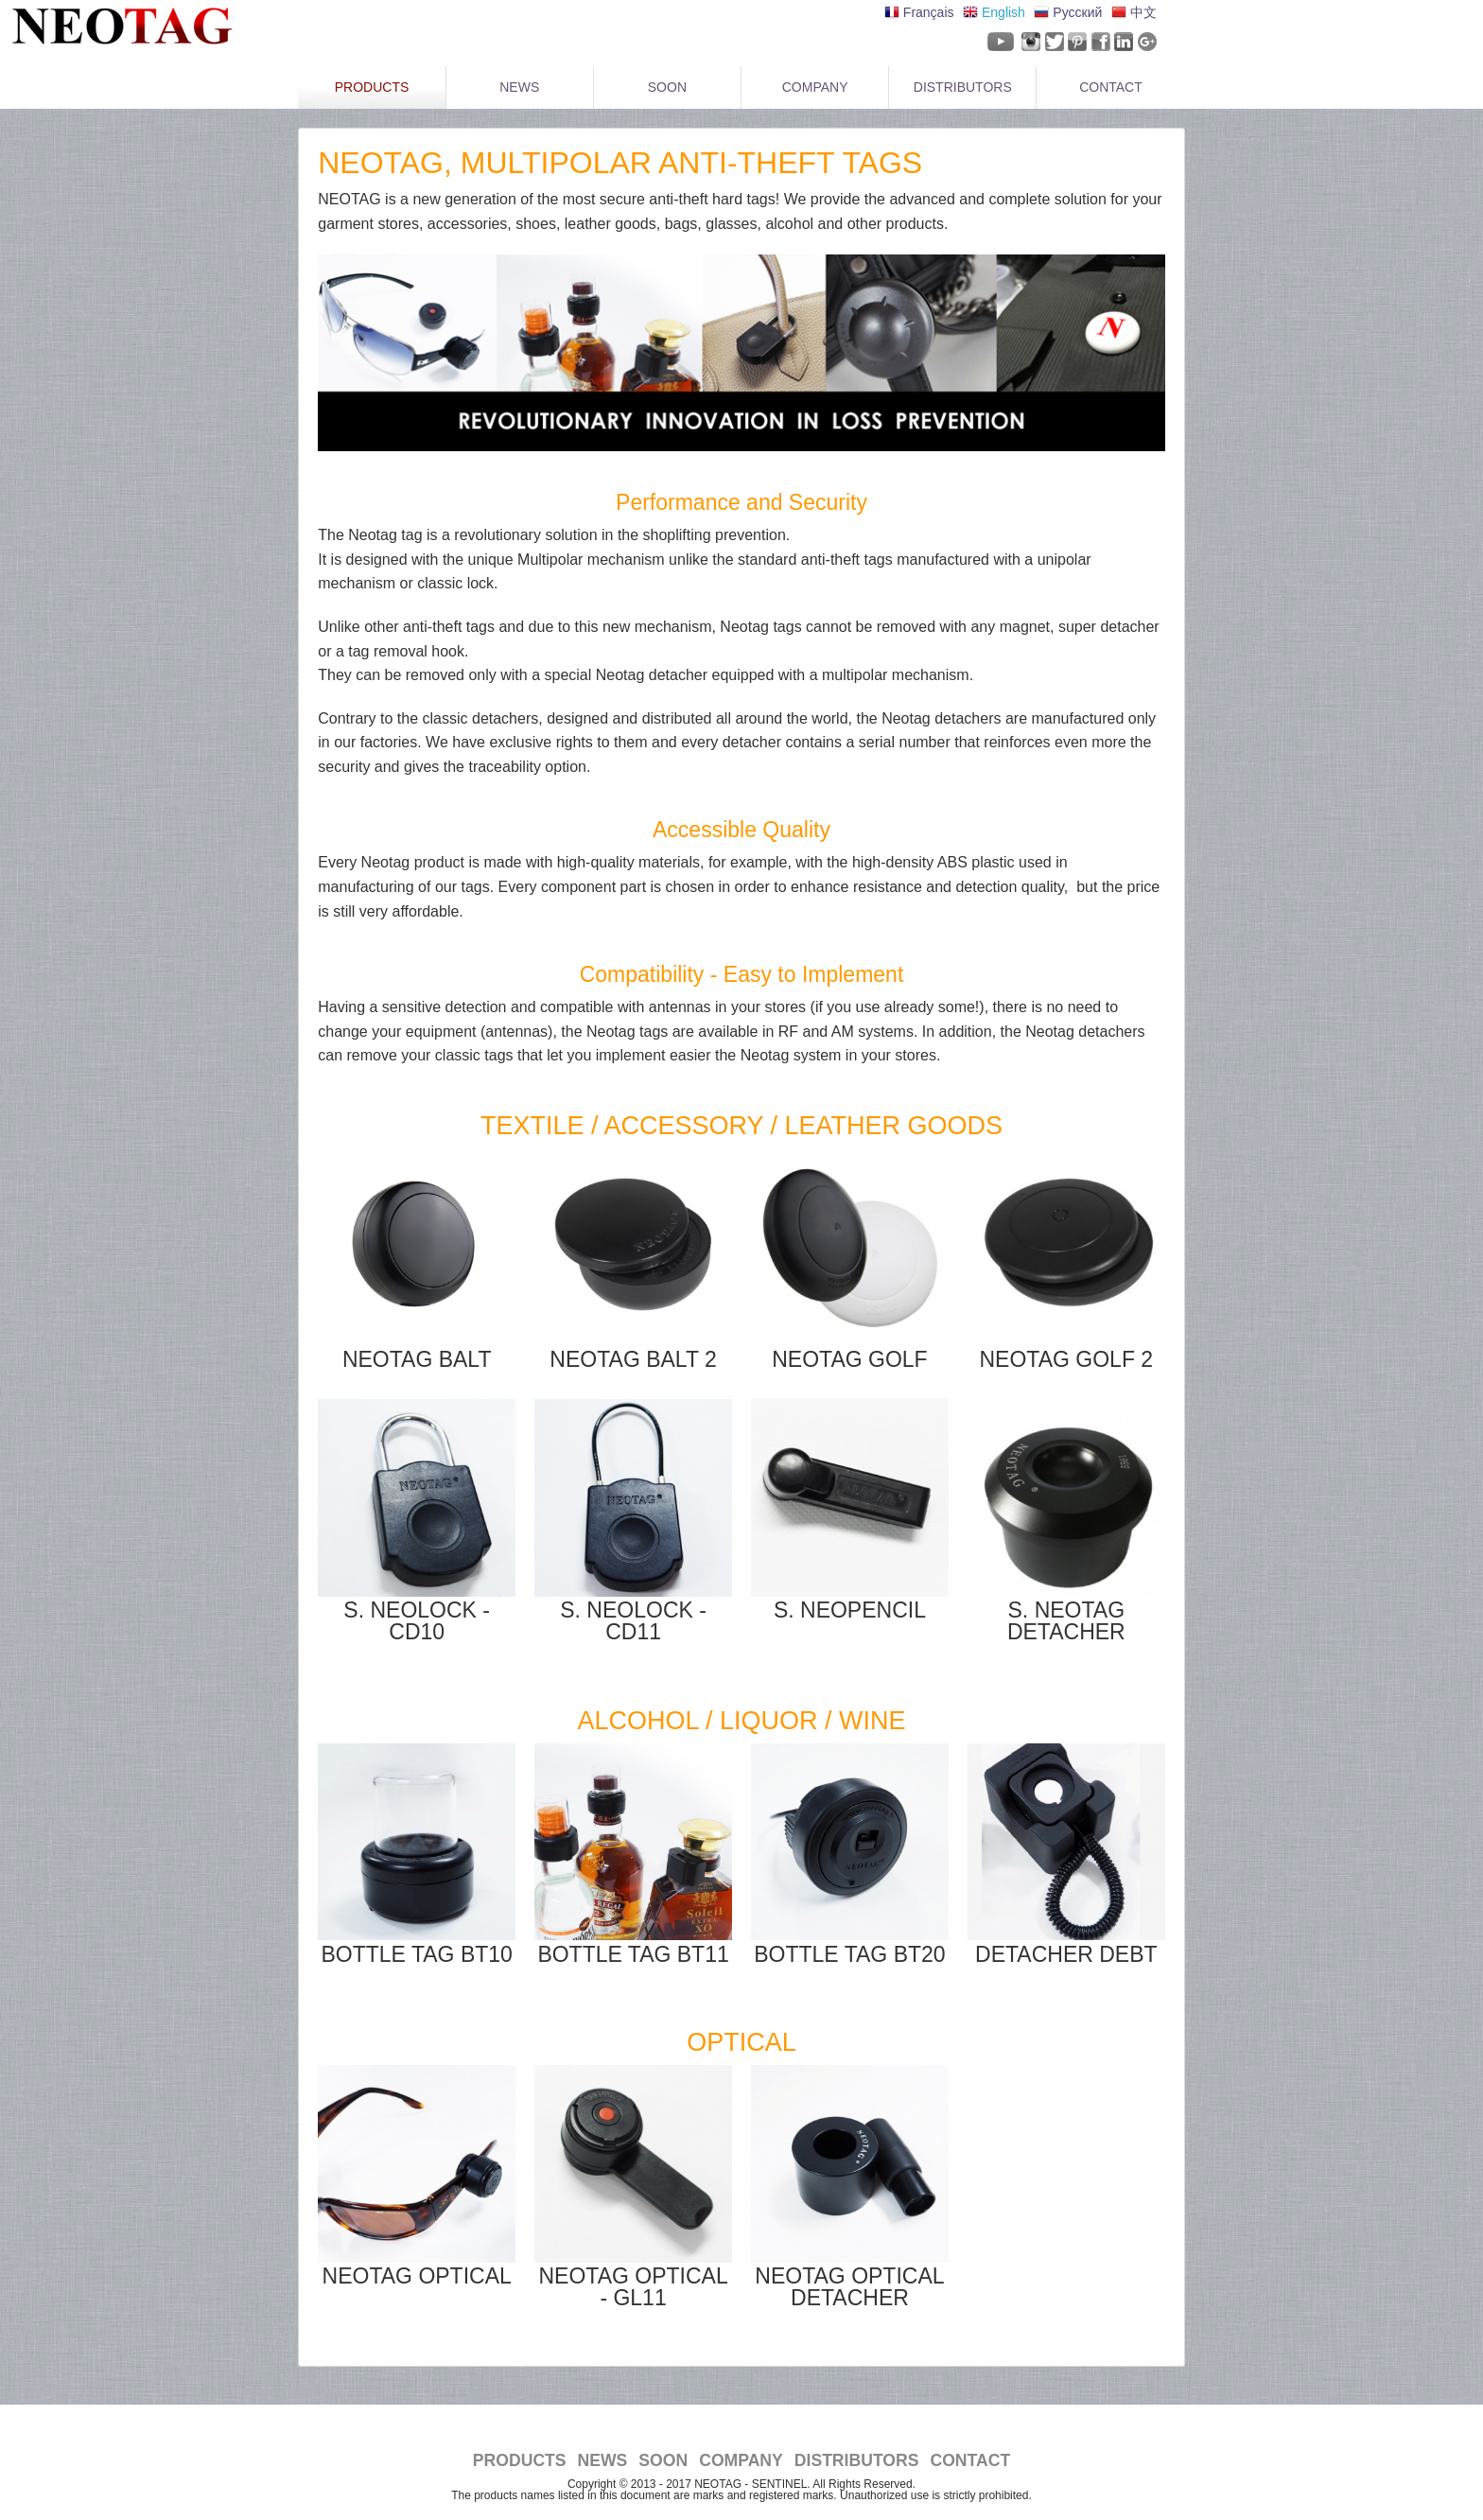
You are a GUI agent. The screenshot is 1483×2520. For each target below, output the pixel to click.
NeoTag (118, 26)
